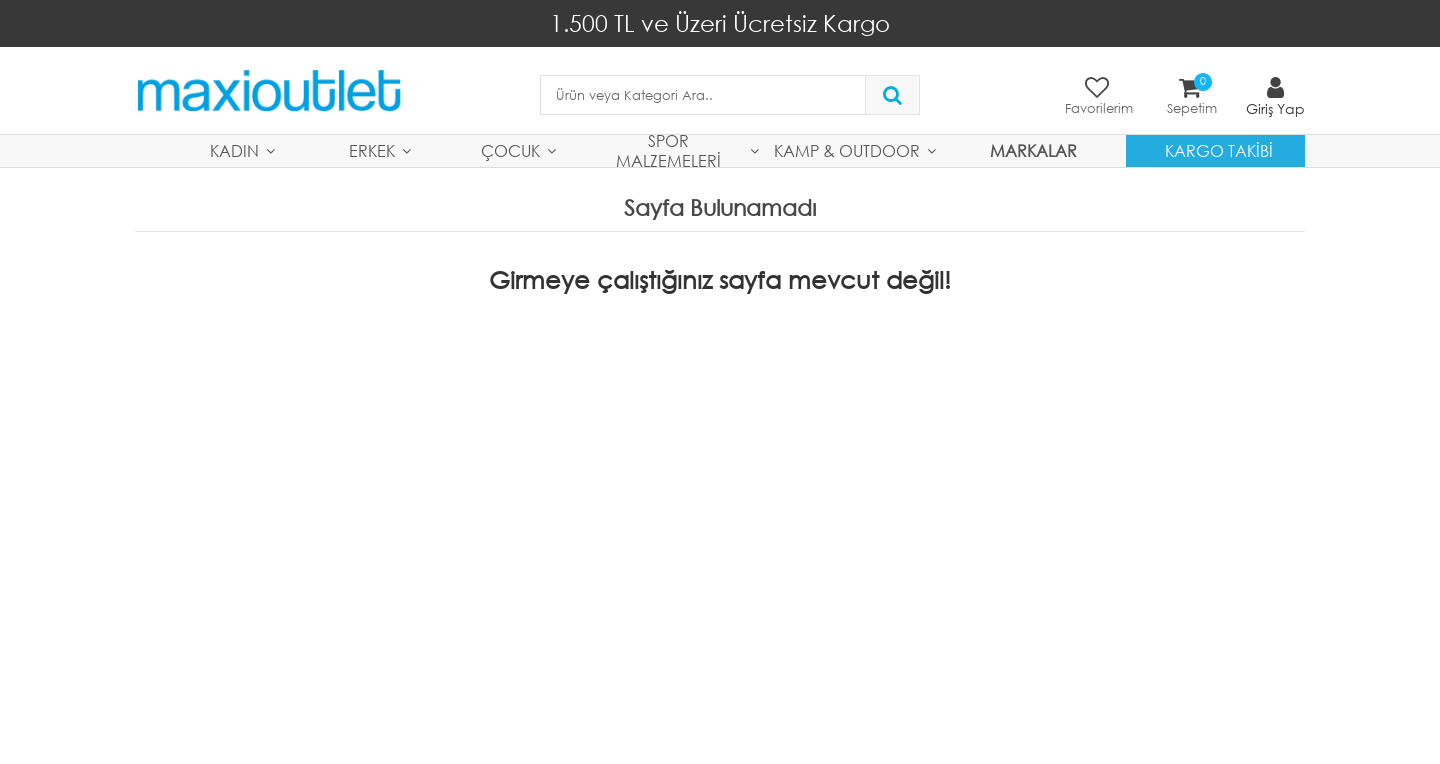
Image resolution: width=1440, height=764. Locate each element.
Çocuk (510, 150)
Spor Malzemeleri (668, 151)
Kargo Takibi (1219, 150)
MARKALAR (1033, 150)
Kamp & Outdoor (847, 150)
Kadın (234, 150)
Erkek (372, 150)
